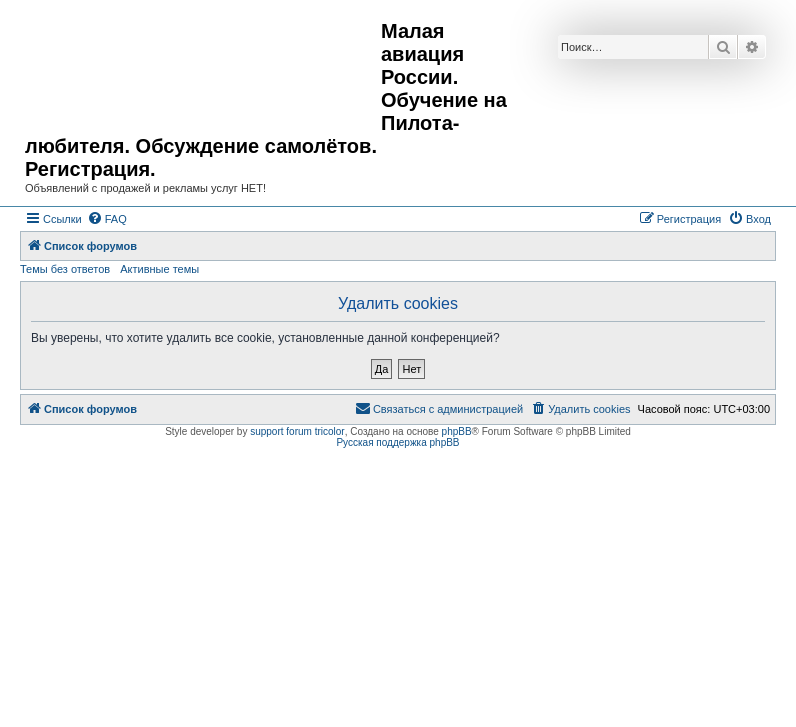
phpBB (457, 431)
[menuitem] (107, 219)
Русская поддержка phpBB (397, 442)
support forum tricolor (297, 431)
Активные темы (159, 269)
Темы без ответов (65, 269)
